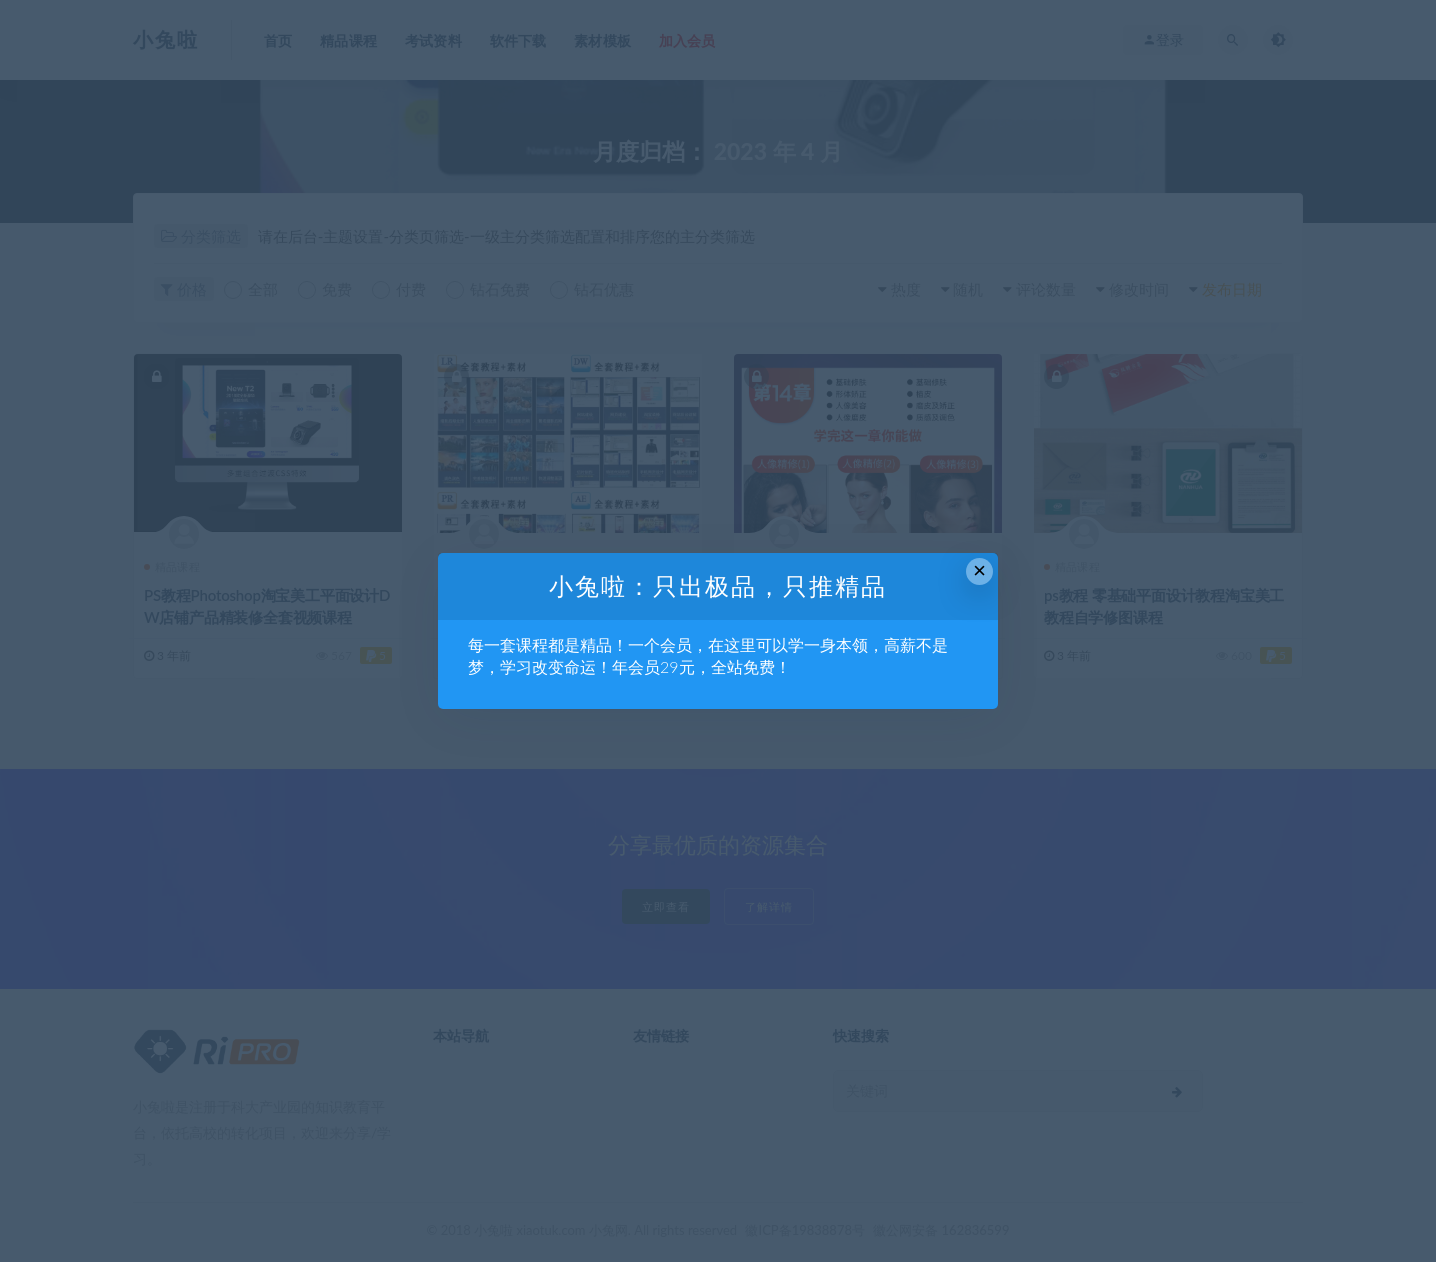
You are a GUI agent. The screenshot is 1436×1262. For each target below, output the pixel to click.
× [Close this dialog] (979, 570)
